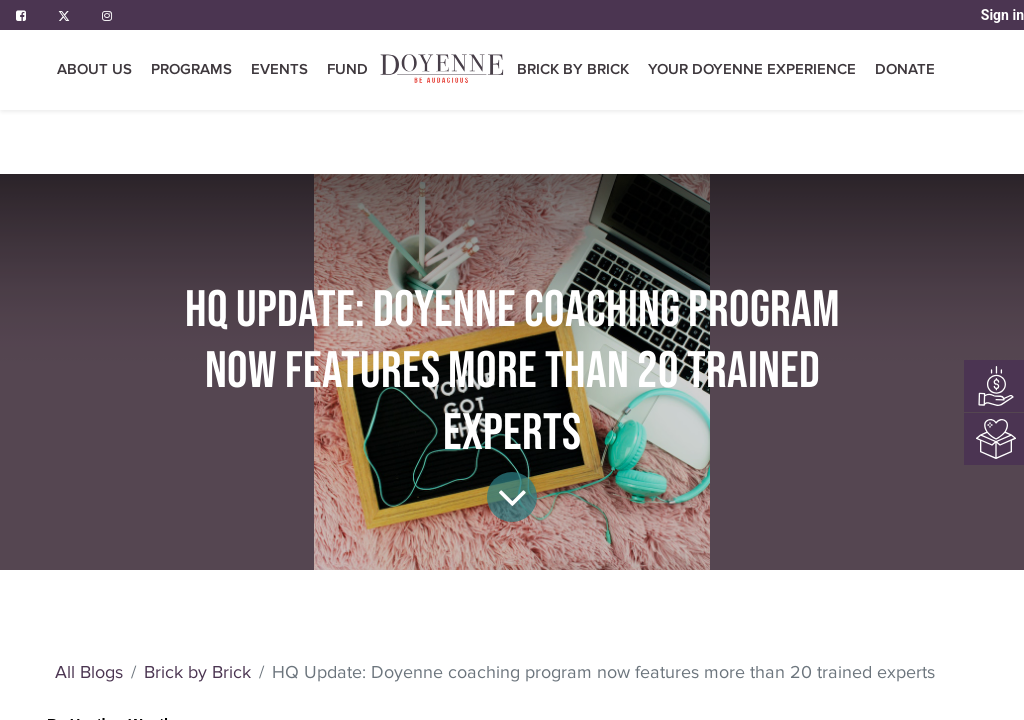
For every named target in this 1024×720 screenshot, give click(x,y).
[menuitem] (347, 70)
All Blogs (89, 672)
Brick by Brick (197, 672)
